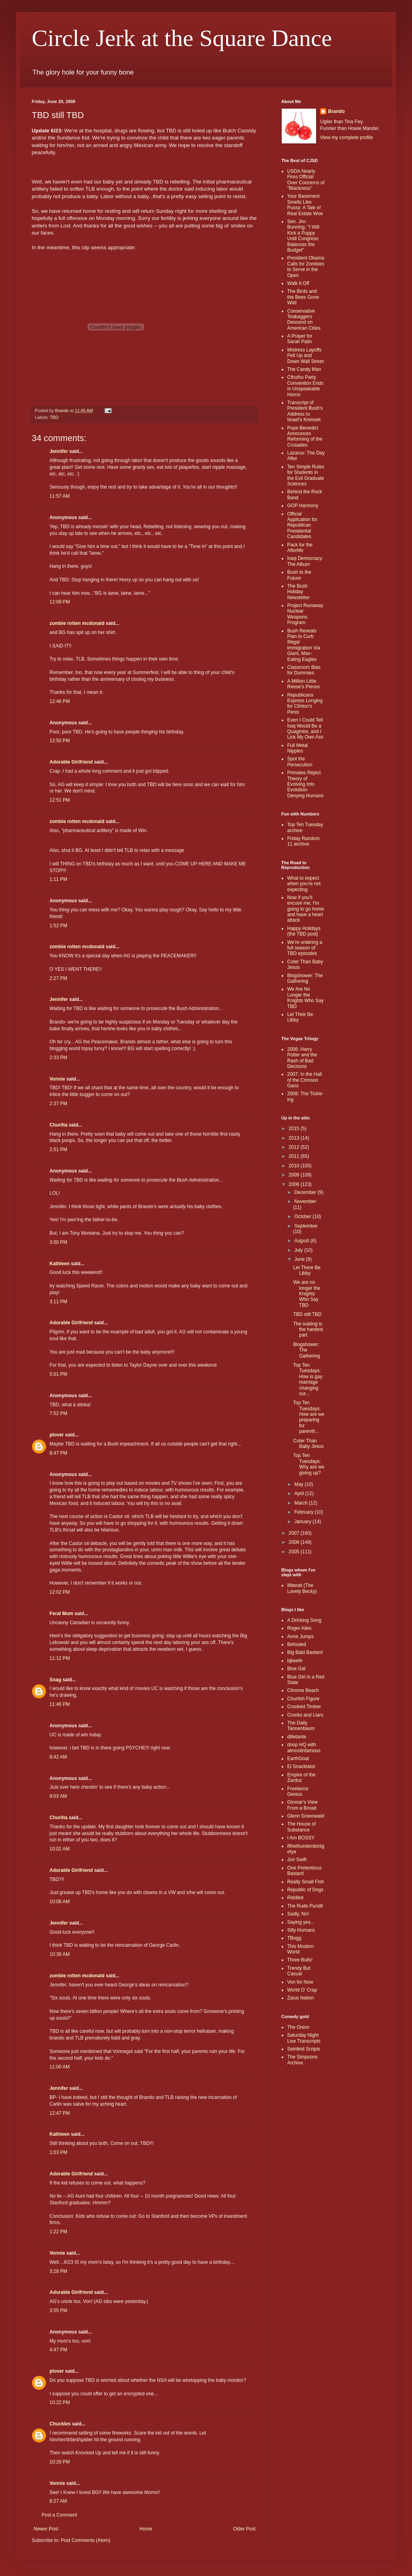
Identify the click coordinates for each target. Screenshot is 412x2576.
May (299, 1484)
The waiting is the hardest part (308, 1329)
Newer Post (46, 2529)
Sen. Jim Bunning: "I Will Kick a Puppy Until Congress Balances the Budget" (303, 236)
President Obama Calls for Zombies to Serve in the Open (305, 266)
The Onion (298, 2027)
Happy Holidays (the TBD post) (303, 931)
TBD (54, 417)
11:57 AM (60, 496)
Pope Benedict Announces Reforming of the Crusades (304, 436)
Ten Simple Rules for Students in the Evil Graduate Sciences (305, 475)
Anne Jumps (300, 1636)
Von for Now (300, 1982)
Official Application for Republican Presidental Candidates (302, 525)
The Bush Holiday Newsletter (298, 591)
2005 (295, 1551)
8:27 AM (58, 2501)
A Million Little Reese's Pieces (303, 683)
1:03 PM (58, 2152)
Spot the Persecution (299, 761)
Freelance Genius (297, 1791)
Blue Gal (296, 1668)
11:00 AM (60, 2067)
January (303, 1521)
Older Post (244, 2529)
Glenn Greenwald (305, 1816)
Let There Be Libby (306, 1270)
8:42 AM (58, 1757)
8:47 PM (58, 1453)
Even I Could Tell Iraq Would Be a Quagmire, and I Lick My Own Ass (305, 728)
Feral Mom (61, 1613)
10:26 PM (60, 2462)
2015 (295, 1128)
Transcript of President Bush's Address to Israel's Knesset (305, 411)
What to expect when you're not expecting (303, 883)
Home (145, 2529)
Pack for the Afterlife (300, 547)
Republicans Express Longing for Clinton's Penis (304, 703)
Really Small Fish (305, 1882)
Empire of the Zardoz (301, 1777)
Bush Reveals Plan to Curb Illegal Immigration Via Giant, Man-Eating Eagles (303, 645)
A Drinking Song (304, 1620)
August (302, 1240)
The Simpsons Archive (302, 2059)
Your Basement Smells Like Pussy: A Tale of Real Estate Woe (305, 204)
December (306, 1192)
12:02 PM (60, 1592)
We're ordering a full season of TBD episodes (304, 948)
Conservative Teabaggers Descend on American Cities (303, 319)
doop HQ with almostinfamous (303, 1747)
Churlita (58, 1125)
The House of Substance (301, 1826)
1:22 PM (58, 2231)
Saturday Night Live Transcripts (303, 2037)
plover (57, 1435)
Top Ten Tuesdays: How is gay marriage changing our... (307, 1379)
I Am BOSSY (301, 1838)
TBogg (294, 1938)
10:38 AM (60, 1954)
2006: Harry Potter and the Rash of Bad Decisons (302, 1057)
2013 (295, 1138)
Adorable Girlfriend (71, 762)
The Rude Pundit (305, 1906)
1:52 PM (58, 925)
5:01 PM (58, 1374)
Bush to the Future (299, 575)
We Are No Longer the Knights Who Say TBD (305, 997)
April (299, 1493)
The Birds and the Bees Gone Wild (303, 297)
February (304, 1512)
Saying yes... (301, 1922)
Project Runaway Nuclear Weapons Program (305, 614)
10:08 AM (60, 1901)
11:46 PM (60, 1704)
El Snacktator (301, 1766)
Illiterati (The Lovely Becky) (302, 1588)
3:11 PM (58, 1301)
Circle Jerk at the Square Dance (182, 38)
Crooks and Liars (305, 1715)
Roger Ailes (299, 1628)
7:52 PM (58, 1413)
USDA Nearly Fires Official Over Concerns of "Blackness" (305, 179)
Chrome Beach (303, 1690)
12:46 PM (60, 701)
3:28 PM (58, 2271)
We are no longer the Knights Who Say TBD (306, 1293)
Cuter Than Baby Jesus (308, 1443)
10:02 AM (60, 1849)
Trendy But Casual (298, 1970)
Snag (55, 1679)
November (305, 1201)
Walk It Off (298, 283)
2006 (295, 1542)
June (300, 1259)
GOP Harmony (302, 505)
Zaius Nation (300, 1998)
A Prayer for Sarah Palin (299, 338)
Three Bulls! (300, 1960)
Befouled (296, 1644)
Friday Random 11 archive (303, 841)
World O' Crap (302, 1990)
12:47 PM (60, 2113)
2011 (295, 1156)
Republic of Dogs (305, 1889)
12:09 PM (60, 602)
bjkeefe (295, 1660)
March (301, 1503)
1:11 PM (58, 879)
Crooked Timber (304, 1706)
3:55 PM (58, 2310)
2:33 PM (58, 1057)
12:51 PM (60, 800)
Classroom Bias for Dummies (303, 670)
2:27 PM (58, 978)
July (299, 1250)
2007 (295, 1533)
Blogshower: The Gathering (305, 978)
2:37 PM (58, 1103)
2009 (295, 1175)
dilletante (296, 1737)
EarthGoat (298, 1758)
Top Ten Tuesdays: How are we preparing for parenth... (308, 1417)
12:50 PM (60, 740)
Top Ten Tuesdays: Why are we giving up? (308, 1464)
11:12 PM (60, 1658)
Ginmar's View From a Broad (302, 1804)
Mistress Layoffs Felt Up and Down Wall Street (305, 355)
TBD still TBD (307, 1314)
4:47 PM (58, 2350)
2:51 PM (58, 1149)
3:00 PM (58, 1242)
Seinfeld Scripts (303, 2049)
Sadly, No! (298, 1914)
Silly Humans (301, 1930)
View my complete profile (346, 137)
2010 (295, 1166)
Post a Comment (59, 2515)
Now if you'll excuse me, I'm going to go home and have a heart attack (305, 909)
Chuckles (60, 2424)
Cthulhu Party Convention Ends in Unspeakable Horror (305, 385)
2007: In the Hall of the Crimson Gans (304, 1079)
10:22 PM (60, 2402)
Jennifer (59, 451)
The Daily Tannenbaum (301, 1725)
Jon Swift (297, 1859)
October (303, 1216)
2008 (295, 1184)
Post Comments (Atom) (85, 2540)
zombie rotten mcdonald (77, 623)
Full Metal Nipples (297, 748)
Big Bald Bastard (304, 1652)
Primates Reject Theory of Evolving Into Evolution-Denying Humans (305, 784)
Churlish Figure (303, 1698)
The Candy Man (304, 369)
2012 (295, 1147)
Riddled (295, 1897)
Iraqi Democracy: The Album (305, 561)
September (306, 1226)
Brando (336, 111)
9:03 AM (58, 1796)
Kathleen (60, 1263)
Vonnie (57, 1079)
